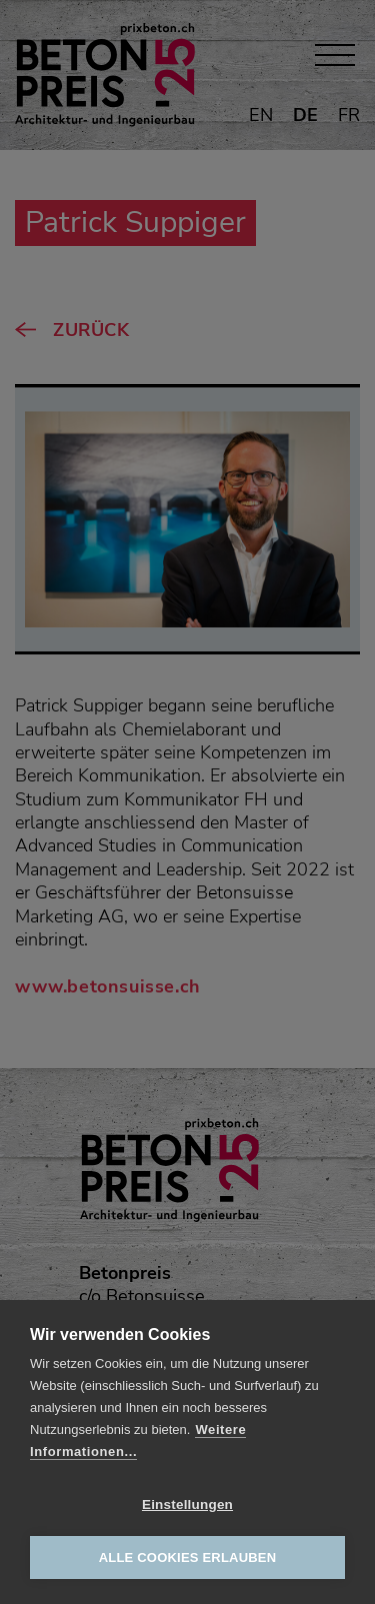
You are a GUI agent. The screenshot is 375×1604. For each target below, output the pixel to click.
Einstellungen (187, 1504)
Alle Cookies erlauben (188, 1557)
